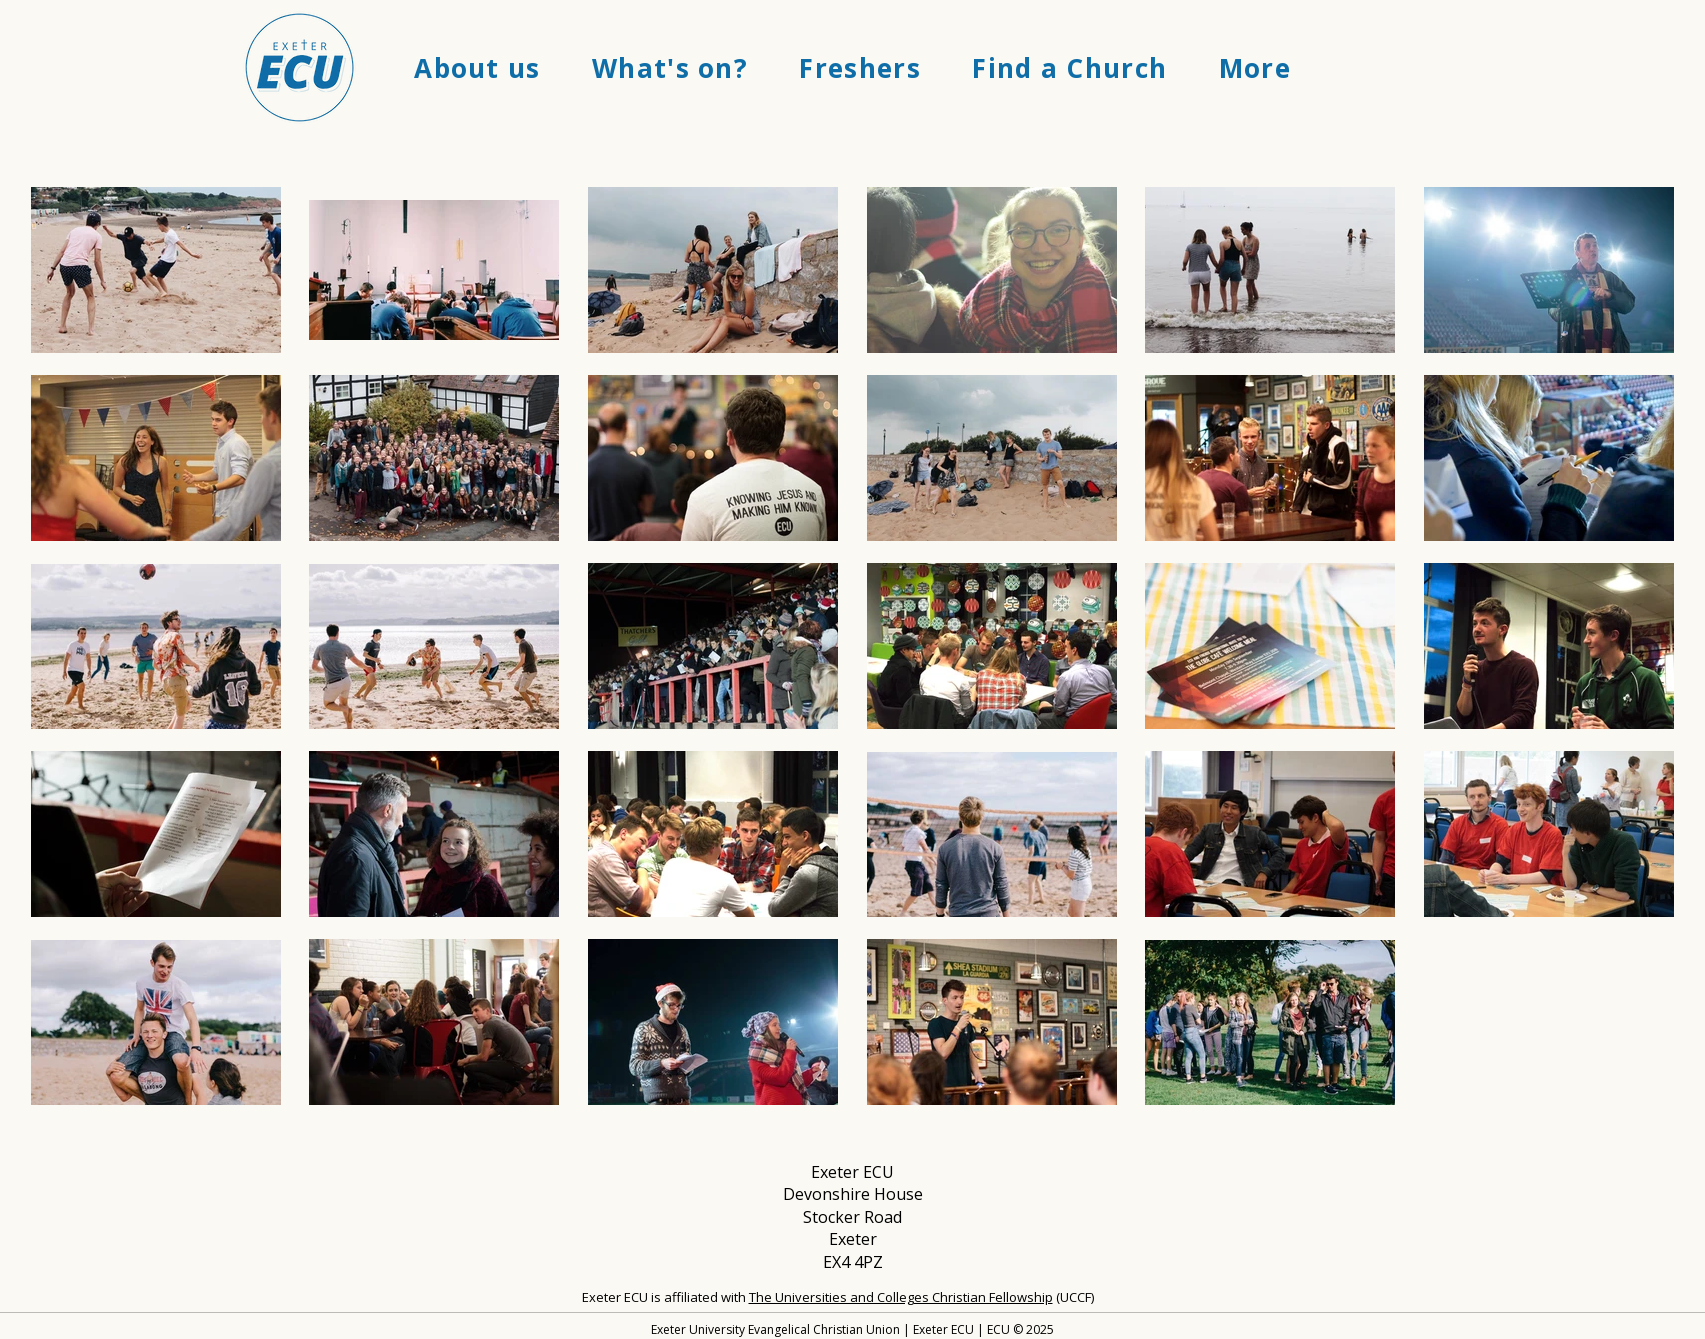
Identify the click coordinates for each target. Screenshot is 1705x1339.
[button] (478, 67)
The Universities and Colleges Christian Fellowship (901, 1297)
